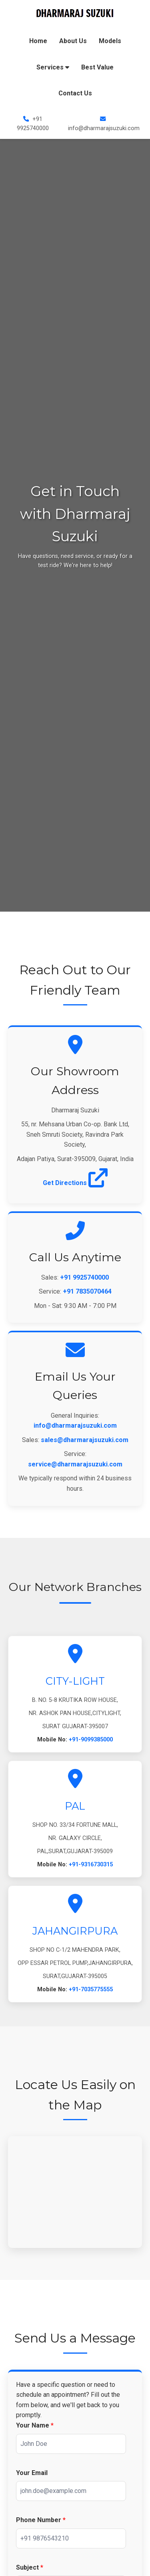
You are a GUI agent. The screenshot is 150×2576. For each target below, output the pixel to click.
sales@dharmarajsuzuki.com (84, 1440)
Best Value (97, 67)
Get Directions (75, 1183)
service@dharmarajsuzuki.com (75, 1464)
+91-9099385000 (91, 1739)
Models (110, 41)
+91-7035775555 (91, 1989)
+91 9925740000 (84, 1277)
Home (38, 41)
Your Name (35, 2425)
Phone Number (41, 2520)
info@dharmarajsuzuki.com (75, 1425)
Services (52, 67)
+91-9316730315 (91, 1864)
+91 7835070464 (87, 1291)
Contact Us (75, 93)
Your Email (32, 2473)
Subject (29, 2567)
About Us (73, 41)
